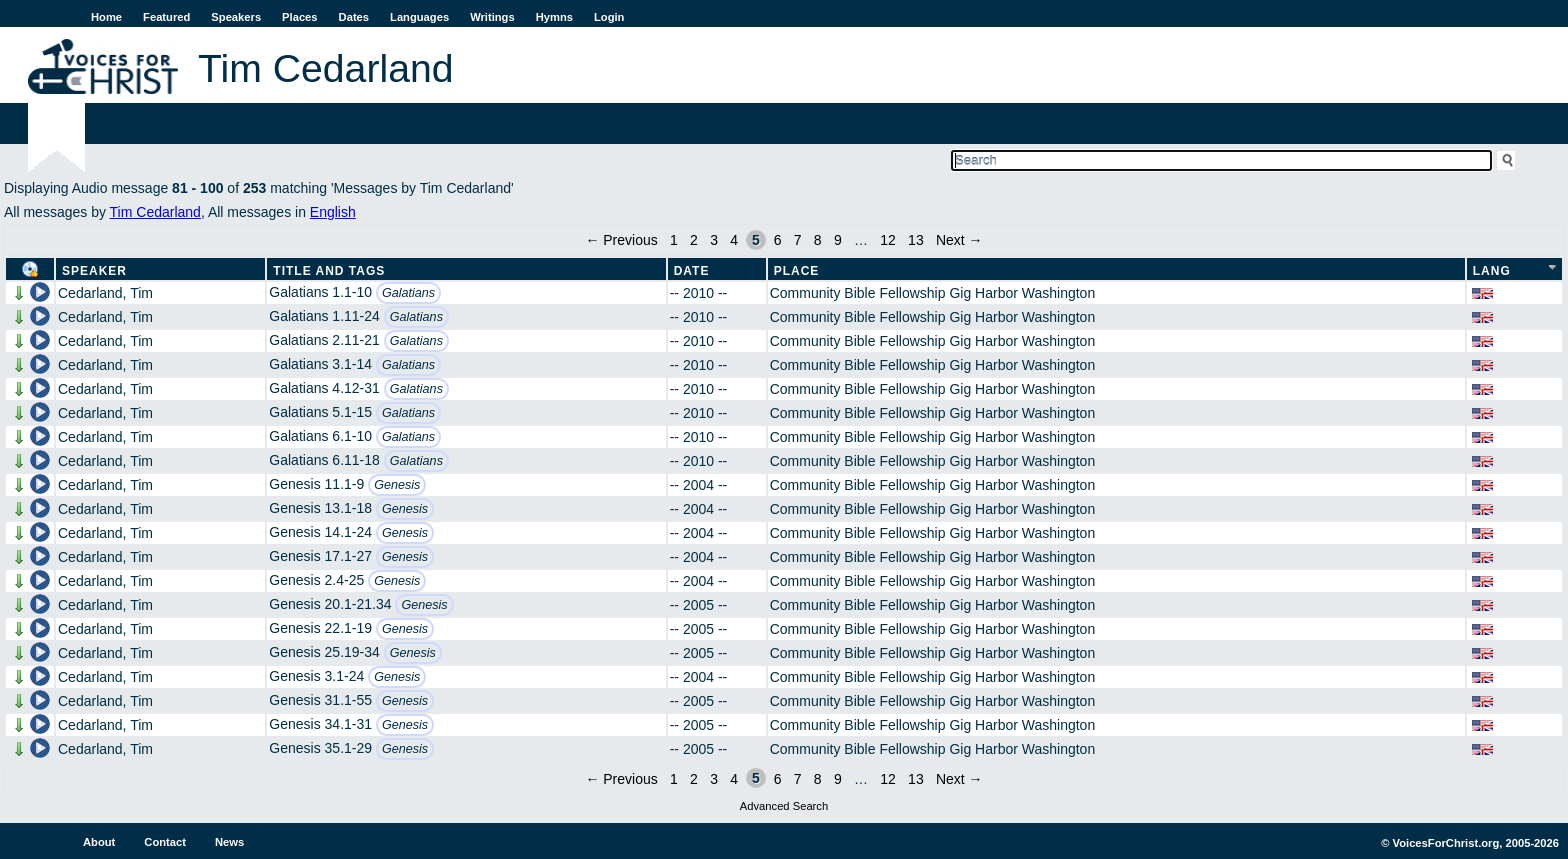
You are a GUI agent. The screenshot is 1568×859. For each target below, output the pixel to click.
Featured (166, 17)
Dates (354, 17)
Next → (959, 240)
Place (797, 271)
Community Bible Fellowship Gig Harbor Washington (933, 293)
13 (916, 240)
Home (106, 17)
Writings (492, 17)
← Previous (621, 240)
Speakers (236, 17)
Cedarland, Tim (105, 293)
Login (609, 17)
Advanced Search (784, 806)
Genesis (397, 485)
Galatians (408, 293)
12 (888, 240)
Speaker (94, 271)
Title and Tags (329, 271)
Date (692, 271)
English (333, 212)
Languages (419, 17)
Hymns (554, 17)
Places (299, 17)
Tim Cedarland (155, 212)
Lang (1492, 271)
